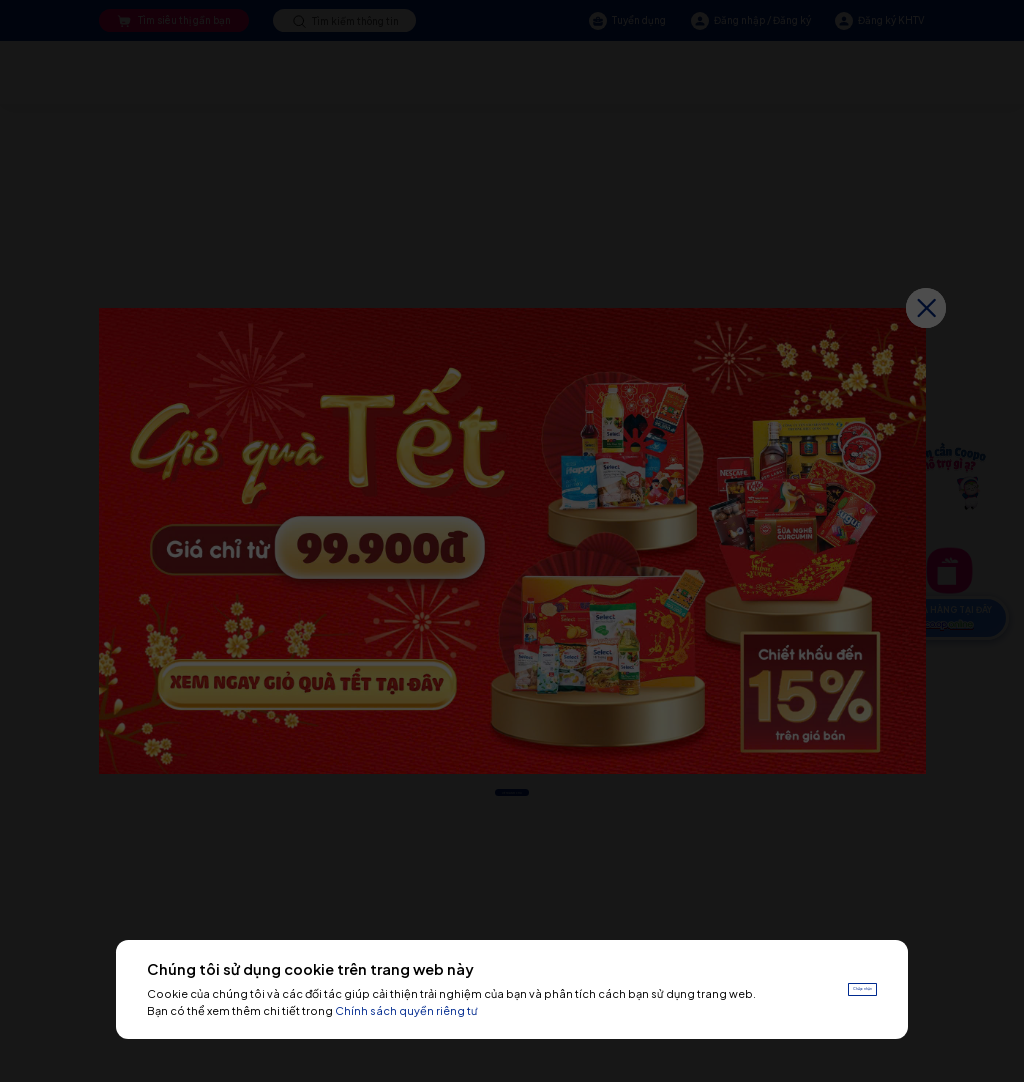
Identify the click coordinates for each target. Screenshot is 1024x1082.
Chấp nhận (838, 988)
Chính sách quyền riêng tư (467, 1010)
